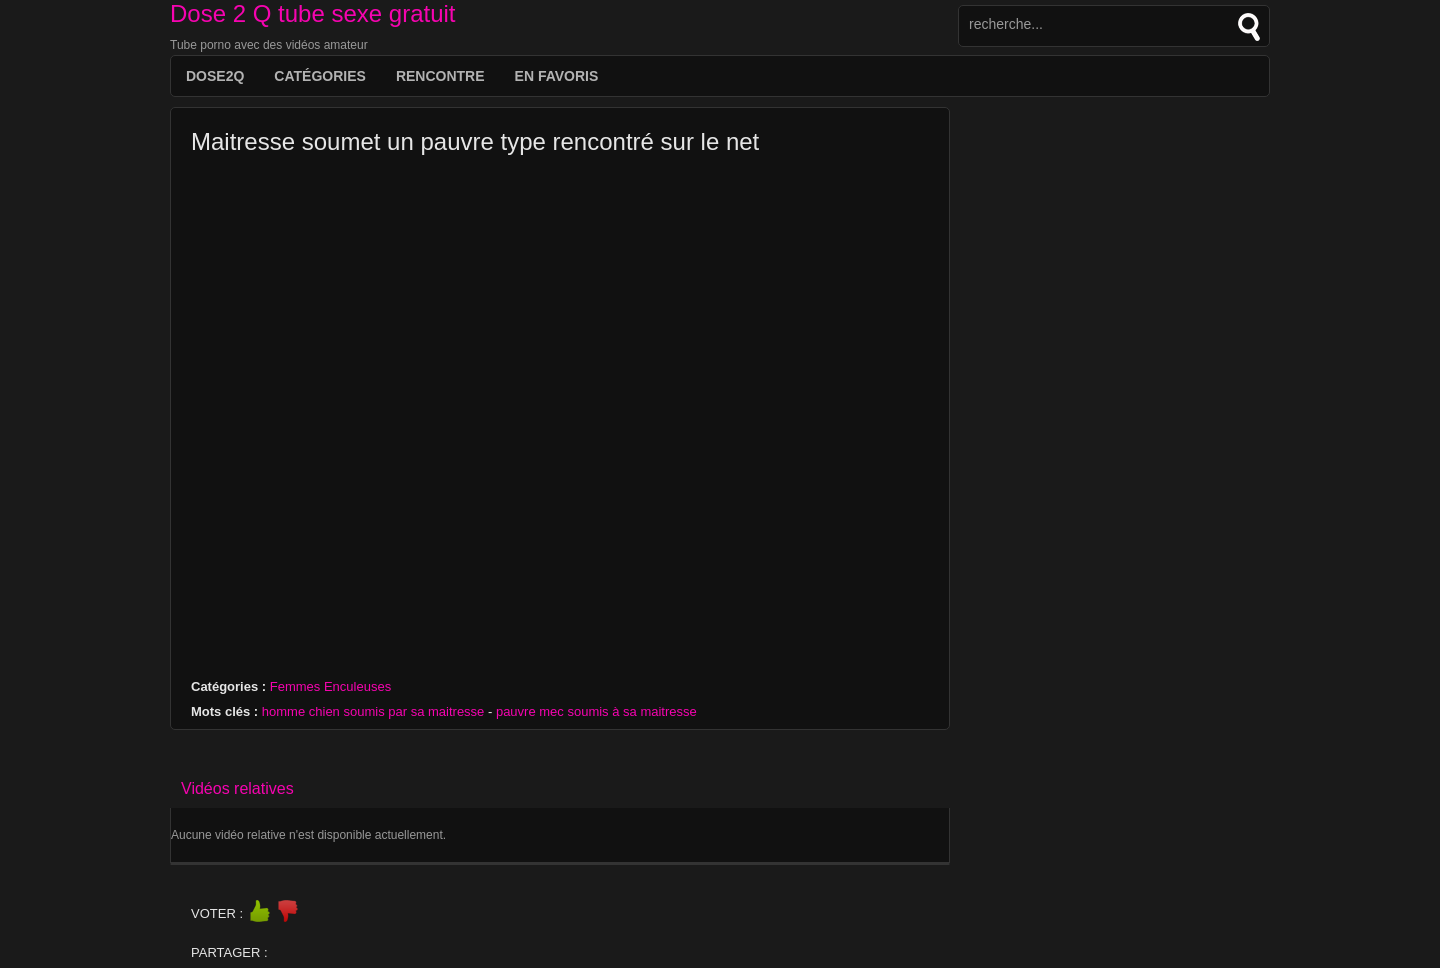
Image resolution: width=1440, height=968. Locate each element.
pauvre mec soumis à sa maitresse (596, 711)
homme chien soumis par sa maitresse (373, 711)
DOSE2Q (215, 76)
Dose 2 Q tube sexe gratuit (313, 13)
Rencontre (440, 76)
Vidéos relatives (237, 788)
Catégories (320, 76)
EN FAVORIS (557, 76)
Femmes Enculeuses (330, 686)
